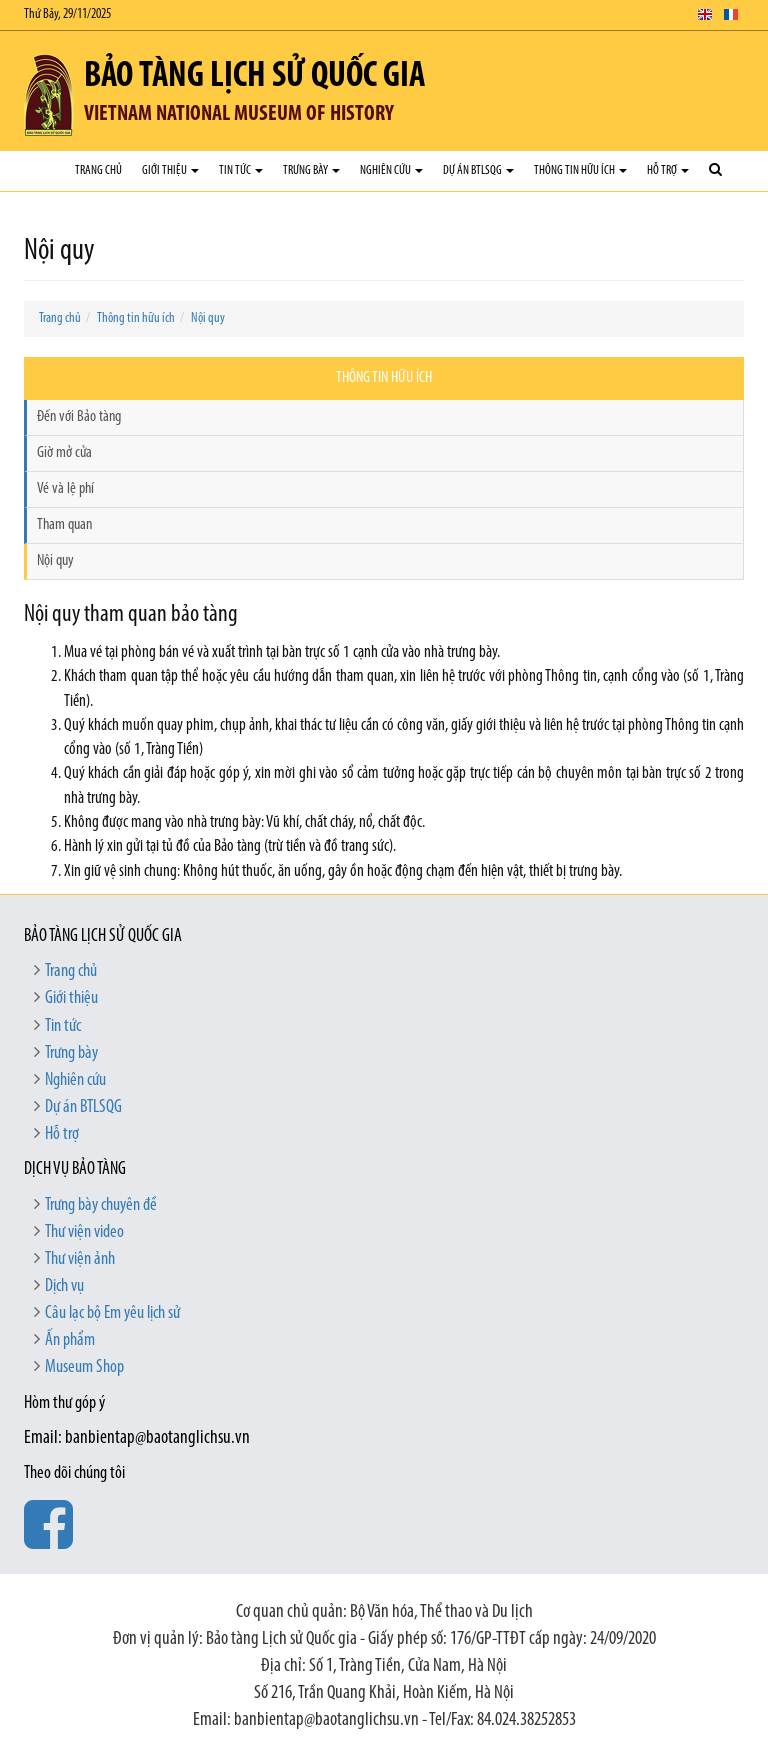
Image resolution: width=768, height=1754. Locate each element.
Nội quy (208, 318)
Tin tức (241, 170)
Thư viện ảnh (80, 1259)
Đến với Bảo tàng (79, 417)
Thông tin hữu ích (580, 170)
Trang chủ (98, 170)
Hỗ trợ (668, 170)
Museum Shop (84, 1367)
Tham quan (64, 525)
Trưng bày (311, 170)
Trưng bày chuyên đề (101, 1205)
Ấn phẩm (70, 1340)
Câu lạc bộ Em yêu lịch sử (112, 1313)
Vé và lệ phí (65, 489)
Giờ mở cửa (64, 453)
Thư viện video (84, 1232)
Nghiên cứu (391, 170)
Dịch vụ (64, 1286)
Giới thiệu (170, 170)
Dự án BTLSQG (478, 170)
